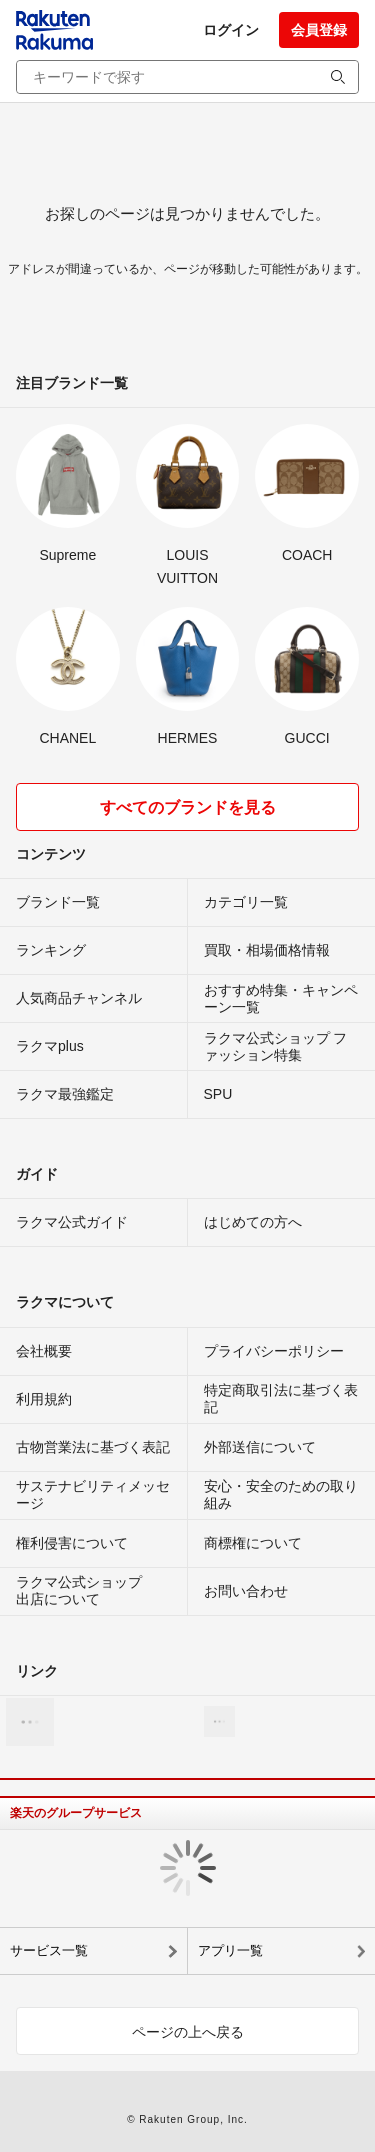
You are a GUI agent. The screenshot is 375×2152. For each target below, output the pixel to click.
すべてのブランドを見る (188, 807)
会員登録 (319, 30)
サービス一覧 (49, 1950)
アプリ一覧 (230, 1950)
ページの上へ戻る (188, 2032)
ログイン (231, 30)
